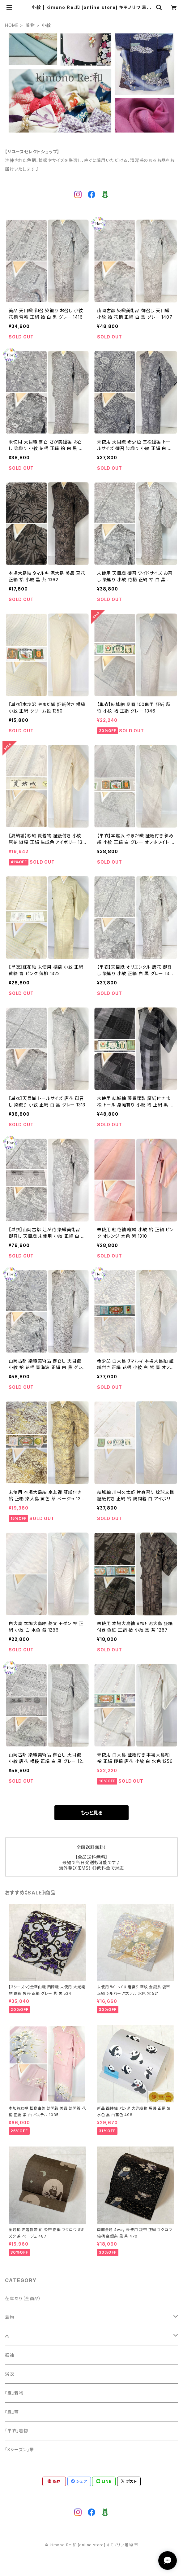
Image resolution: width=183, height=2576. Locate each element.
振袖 (9, 2355)
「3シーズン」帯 (19, 2449)
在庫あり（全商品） (23, 2298)
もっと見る (91, 1813)
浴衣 (9, 2374)
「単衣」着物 (16, 2430)
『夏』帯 (12, 2411)
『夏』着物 (14, 2392)
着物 (30, 25)
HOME (12, 25)
